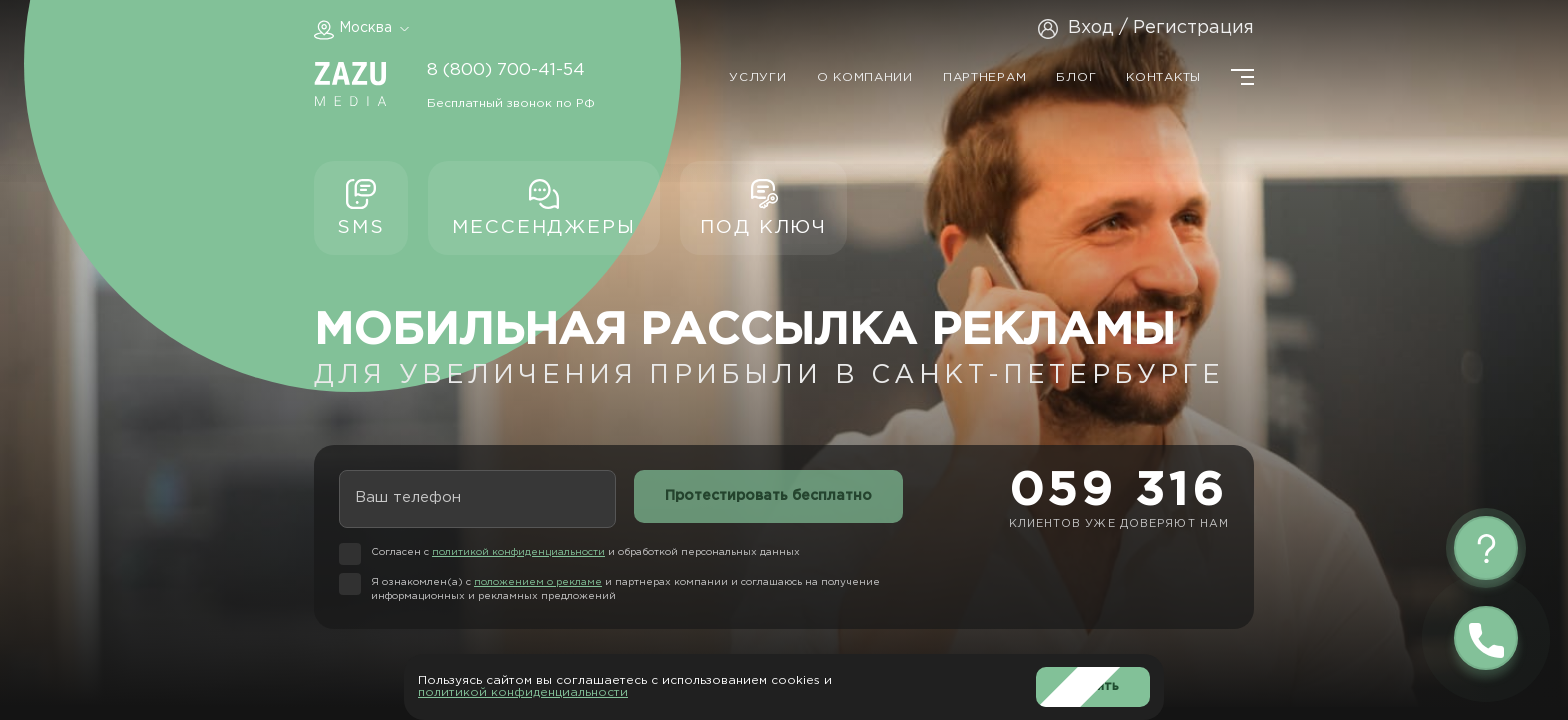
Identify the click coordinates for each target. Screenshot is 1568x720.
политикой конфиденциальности (518, 552)
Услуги (757, 77)
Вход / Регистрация (1161, 28)
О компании (865, 77)
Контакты (1163, 77)
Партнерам (984, 77)
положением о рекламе (538, 582)
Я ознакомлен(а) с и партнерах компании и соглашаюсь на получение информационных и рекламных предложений (625, 589)
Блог (1076, 77)
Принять (1093, 686)
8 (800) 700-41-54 (506, 70)
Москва (365, 28)
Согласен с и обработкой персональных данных (585, 552)
